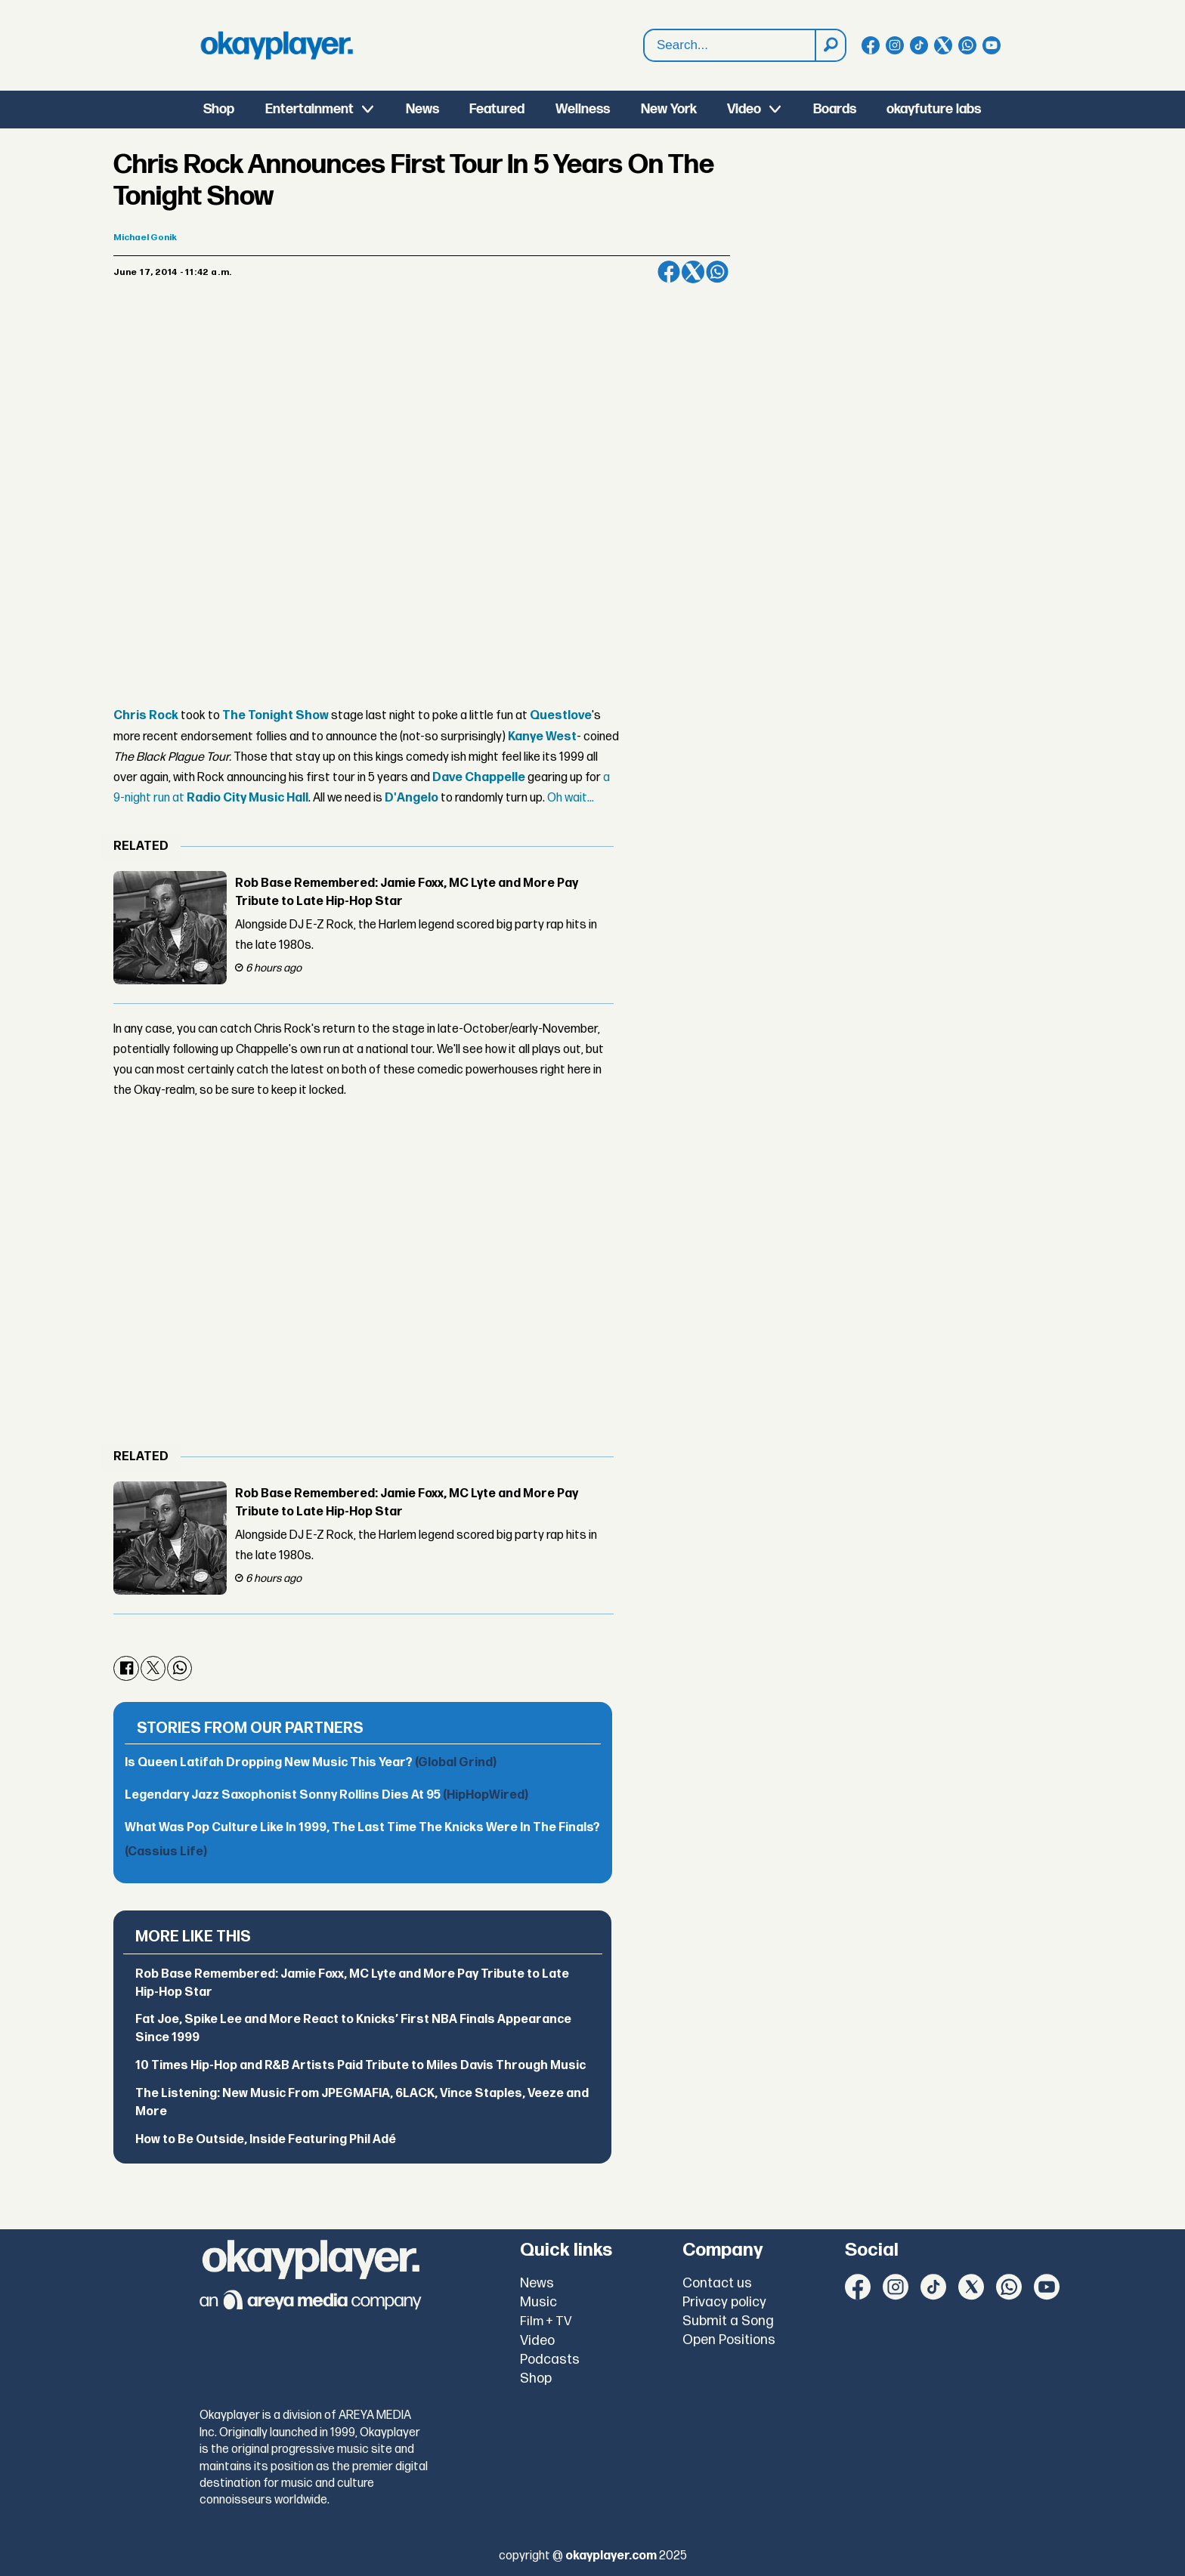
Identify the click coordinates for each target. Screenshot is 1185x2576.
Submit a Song (728, 2321)
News (422, 109)
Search (644, 45)
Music (538, 2302)
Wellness (582, 109)
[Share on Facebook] (668, 272)
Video (744, 109)
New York (669, 109)
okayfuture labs (933, 109)
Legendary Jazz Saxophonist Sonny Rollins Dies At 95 (326, 1795)
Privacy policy (724, 2302)
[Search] (830, 45)
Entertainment (309, 109)
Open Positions (728, 2340)
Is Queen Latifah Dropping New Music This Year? (311, 1763)
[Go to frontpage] (276, 45)
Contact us (717, 2283)
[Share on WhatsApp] (717, 272)
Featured (496, 109)
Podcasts (550, 2360)
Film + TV (546, 2321)
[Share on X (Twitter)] (693, 272)
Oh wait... (570, 798)
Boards (834, 109)
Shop (218, 109)
